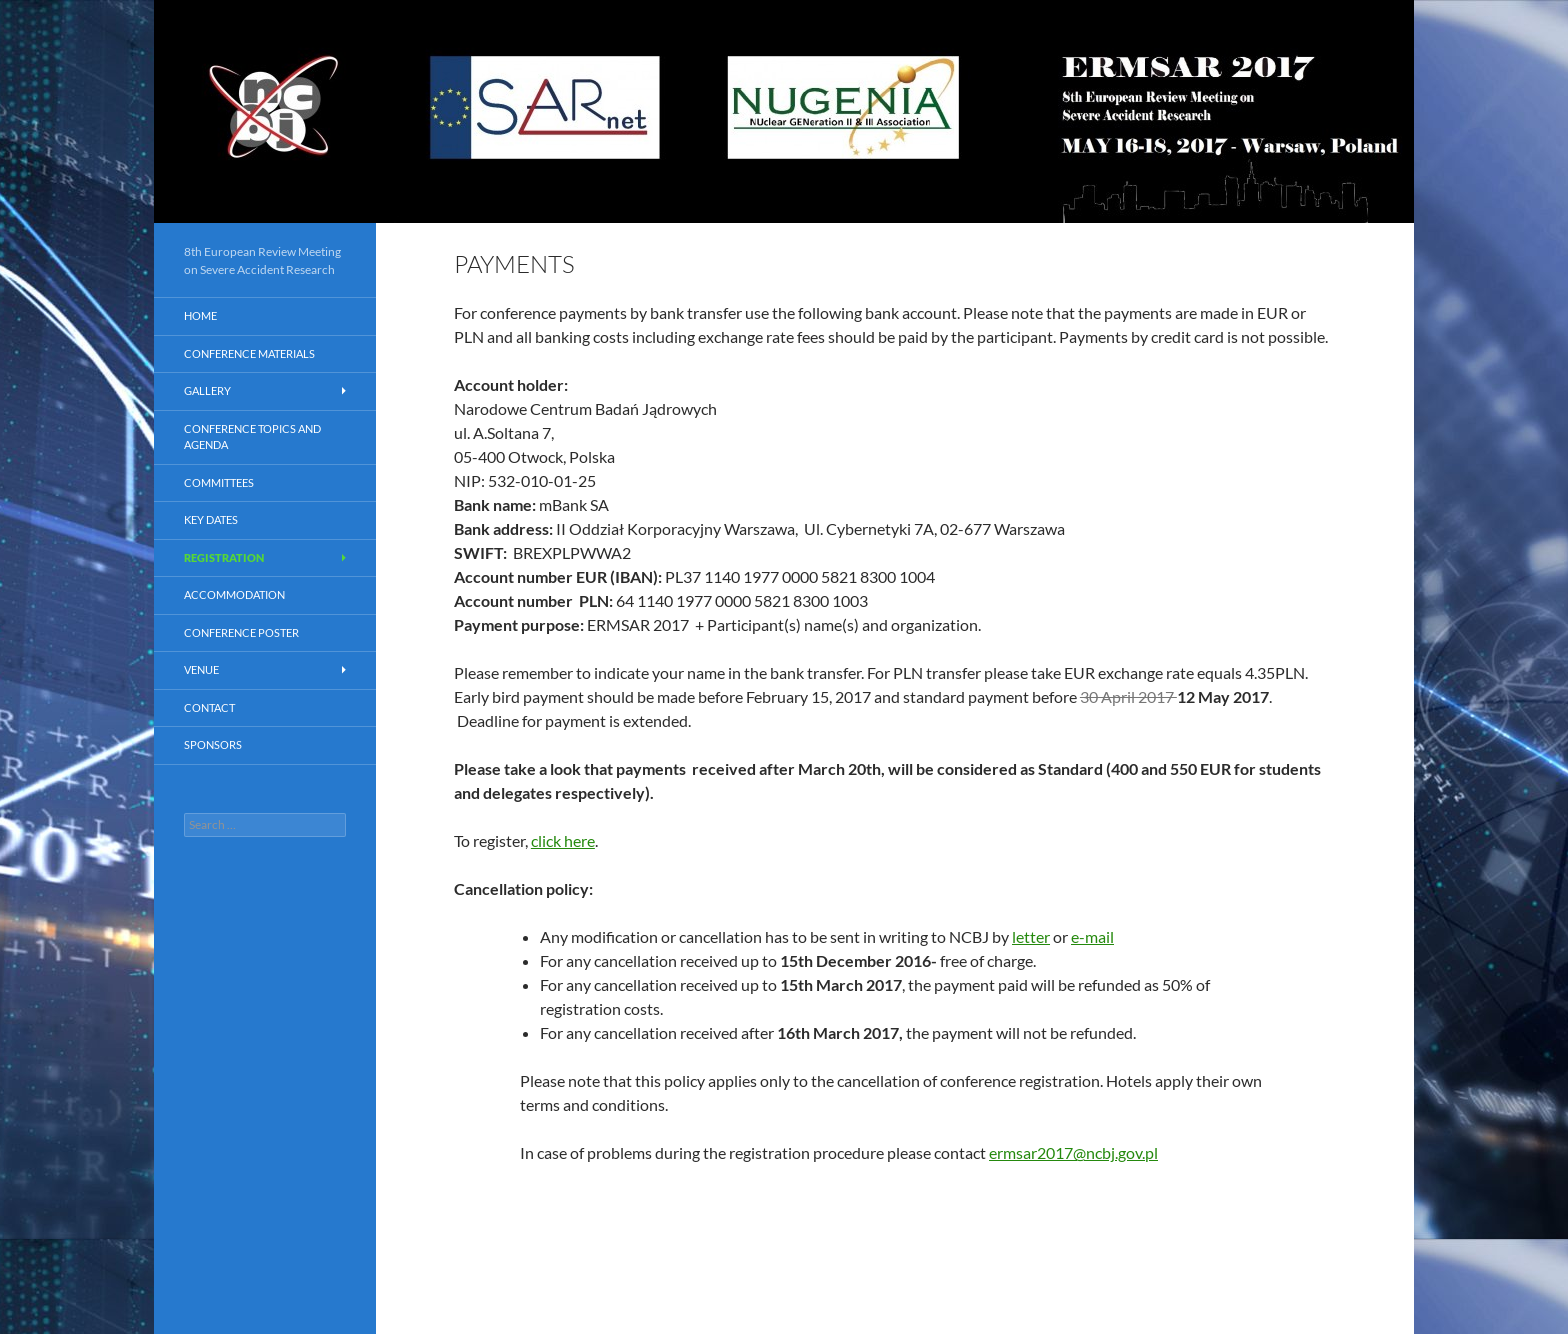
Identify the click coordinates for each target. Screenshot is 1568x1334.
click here (563, 840)
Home (200, 315)
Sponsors (213, 744)
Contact (209, 707)
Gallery (207, 390)
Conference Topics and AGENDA (252, 437)
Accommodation (234, 594)
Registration (224, 557)
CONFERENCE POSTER (241, 632)
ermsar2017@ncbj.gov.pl (1073, 1152)
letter (1031, 936)
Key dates (211, 519)
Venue (201, 669)
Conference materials (249, 353)
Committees (219, 482)
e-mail (1092, 936)
